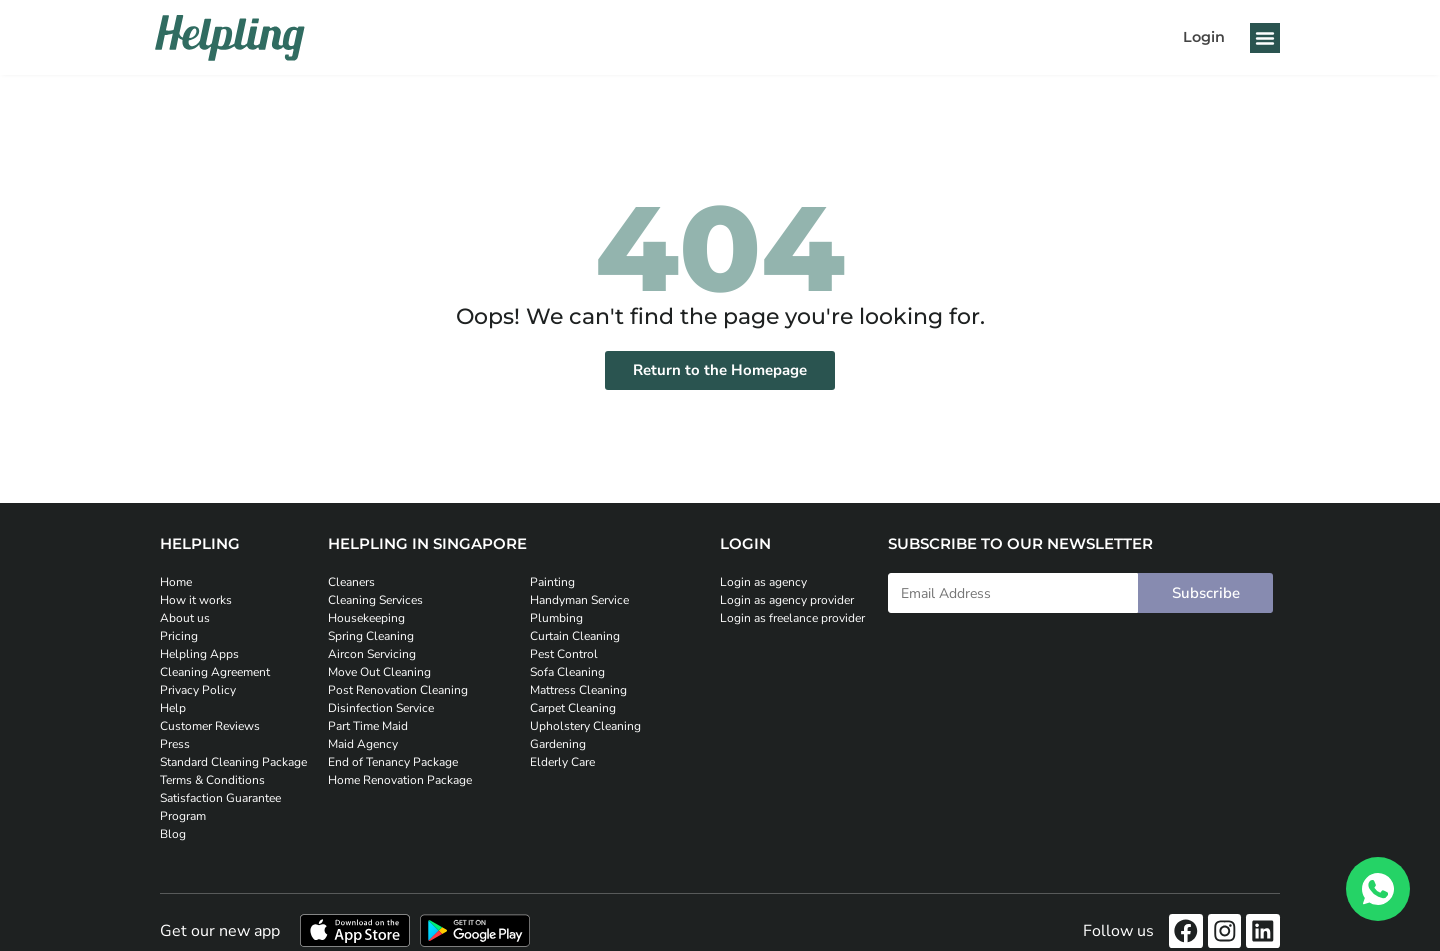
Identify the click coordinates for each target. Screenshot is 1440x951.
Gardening (558, 744)
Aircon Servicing (372, 654)
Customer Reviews (210, 726)
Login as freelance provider (792, 618)
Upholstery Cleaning (585, 726)
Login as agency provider (787, 600)
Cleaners (351, 582)
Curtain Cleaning (575, 636)
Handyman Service (579, 600)
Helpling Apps (199, 654)
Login (1204, 37)
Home (176, 582)
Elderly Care (562, 762)
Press (175, 744)
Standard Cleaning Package (233, 762)
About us (185, 618)
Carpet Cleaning (573, 708)
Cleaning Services (375, 600)
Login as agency (763, 582)
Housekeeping (366, 618)
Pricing (179, 636)
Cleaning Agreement (215, 672)
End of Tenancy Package (393, 762)
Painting (552, 582)
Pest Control (564, 654)
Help (173, 708)
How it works (196, 600)
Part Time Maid (368, 726)
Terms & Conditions (212, 780)
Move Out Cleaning (379, 672)
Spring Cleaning (371, 636)
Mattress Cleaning (578, 690)
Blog (173, 834)
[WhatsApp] (1378, 889)
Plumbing (556, 618)
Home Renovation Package (400, 780)
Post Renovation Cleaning (398, 690)
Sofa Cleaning (567, 672)
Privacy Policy (198, 690)
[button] (1265, 38)
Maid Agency (363, 744)
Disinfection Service (381, 708)
